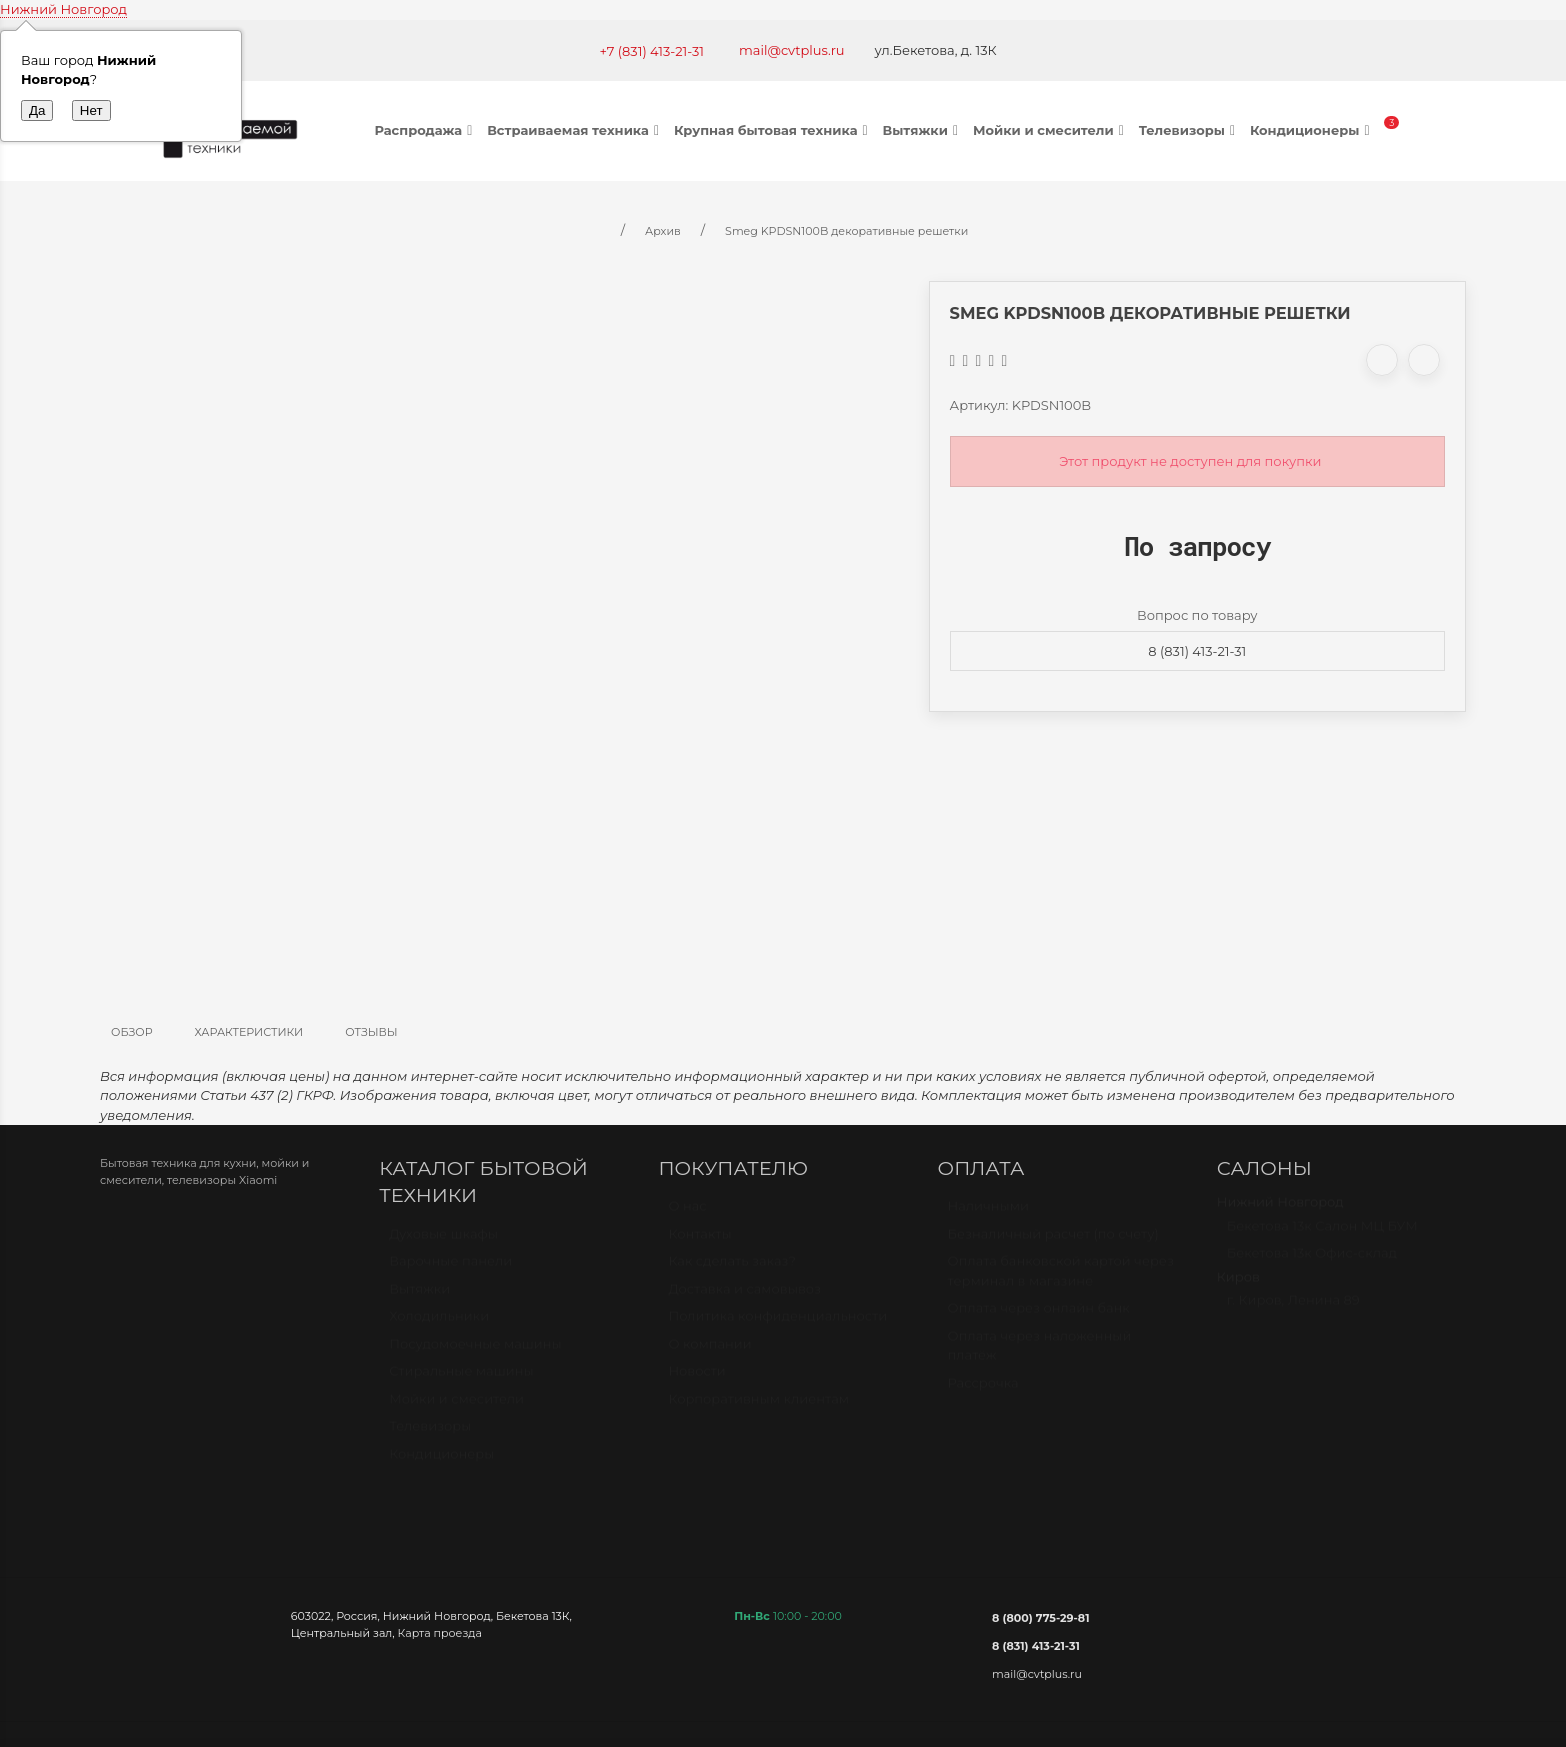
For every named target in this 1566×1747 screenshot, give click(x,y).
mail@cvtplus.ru (792, 50)
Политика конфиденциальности (777, 1325)
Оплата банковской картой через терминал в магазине (1061, 1280)
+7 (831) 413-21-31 (651, 51)
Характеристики (249, 1032)
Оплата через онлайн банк (1039, 1317)
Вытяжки (923, 130)
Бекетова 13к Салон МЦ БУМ (1322, 1235)
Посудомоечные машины (475, 1353)
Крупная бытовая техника (773, 130)
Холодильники (439, 1325)
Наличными (988, 1215)
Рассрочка (983, 1392)
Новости (696, 1380)
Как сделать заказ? (731, 1270)
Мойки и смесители (1051, 130)
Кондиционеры (1312, 130)
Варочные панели (450, 1270)
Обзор (132, 1032)
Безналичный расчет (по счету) (1053, 1243)
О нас (687, 1215)
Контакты (699, 1243)
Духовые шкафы (443, 1243)
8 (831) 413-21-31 (1197, 651)
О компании (709, 1353)
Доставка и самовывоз (744, 1298)
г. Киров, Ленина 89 (1293, 1309)
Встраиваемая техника (575, 130)
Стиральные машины (461, 1380)
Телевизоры (1189, 130)
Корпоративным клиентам (758, 1408)
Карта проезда (440, 1633)
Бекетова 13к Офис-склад (1312, 1262)
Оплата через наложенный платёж (1040, 1355)
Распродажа (426, 130)
